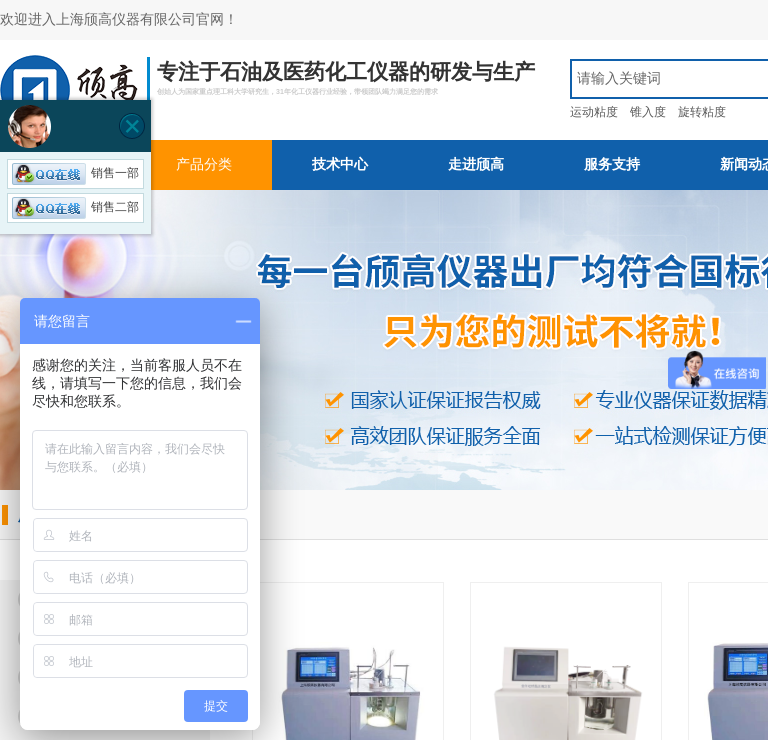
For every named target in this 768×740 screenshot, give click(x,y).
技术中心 (340, 164)
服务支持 (612, 164)
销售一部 (75, 173)
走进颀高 (476, 164)
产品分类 (204, 164)
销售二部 (75, 207)
